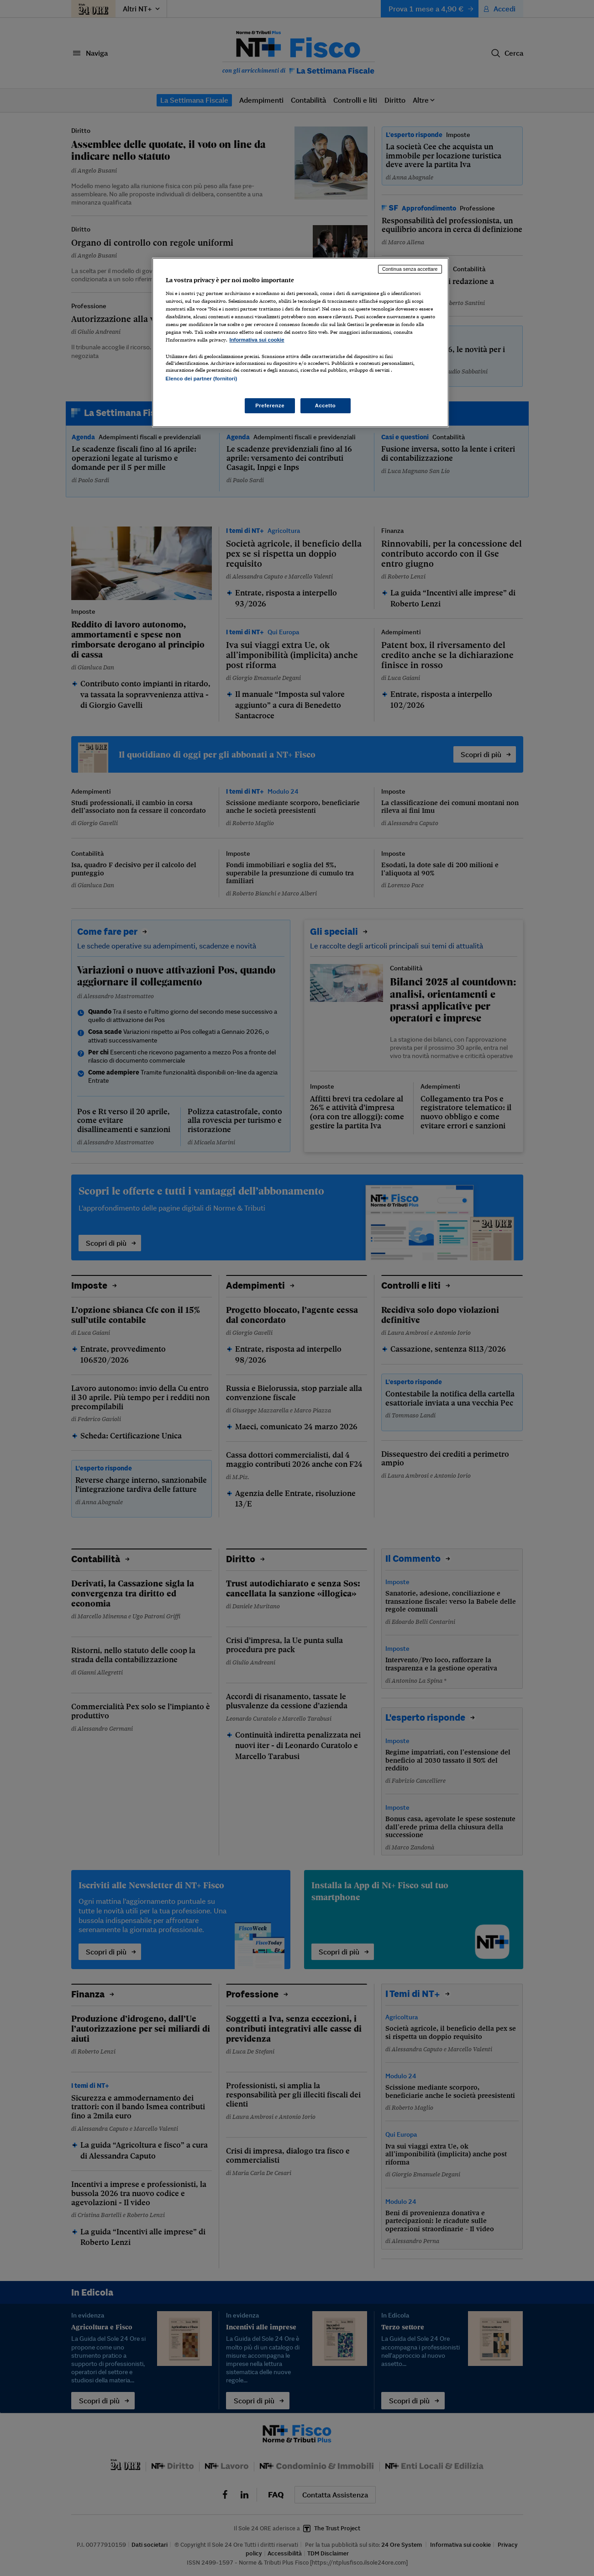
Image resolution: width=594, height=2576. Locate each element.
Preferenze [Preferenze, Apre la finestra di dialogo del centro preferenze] (269, 405)
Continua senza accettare (410, 269)
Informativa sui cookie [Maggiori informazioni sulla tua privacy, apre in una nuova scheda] (257, 339)
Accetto (325, 405)
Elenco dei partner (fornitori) (201, 378)
